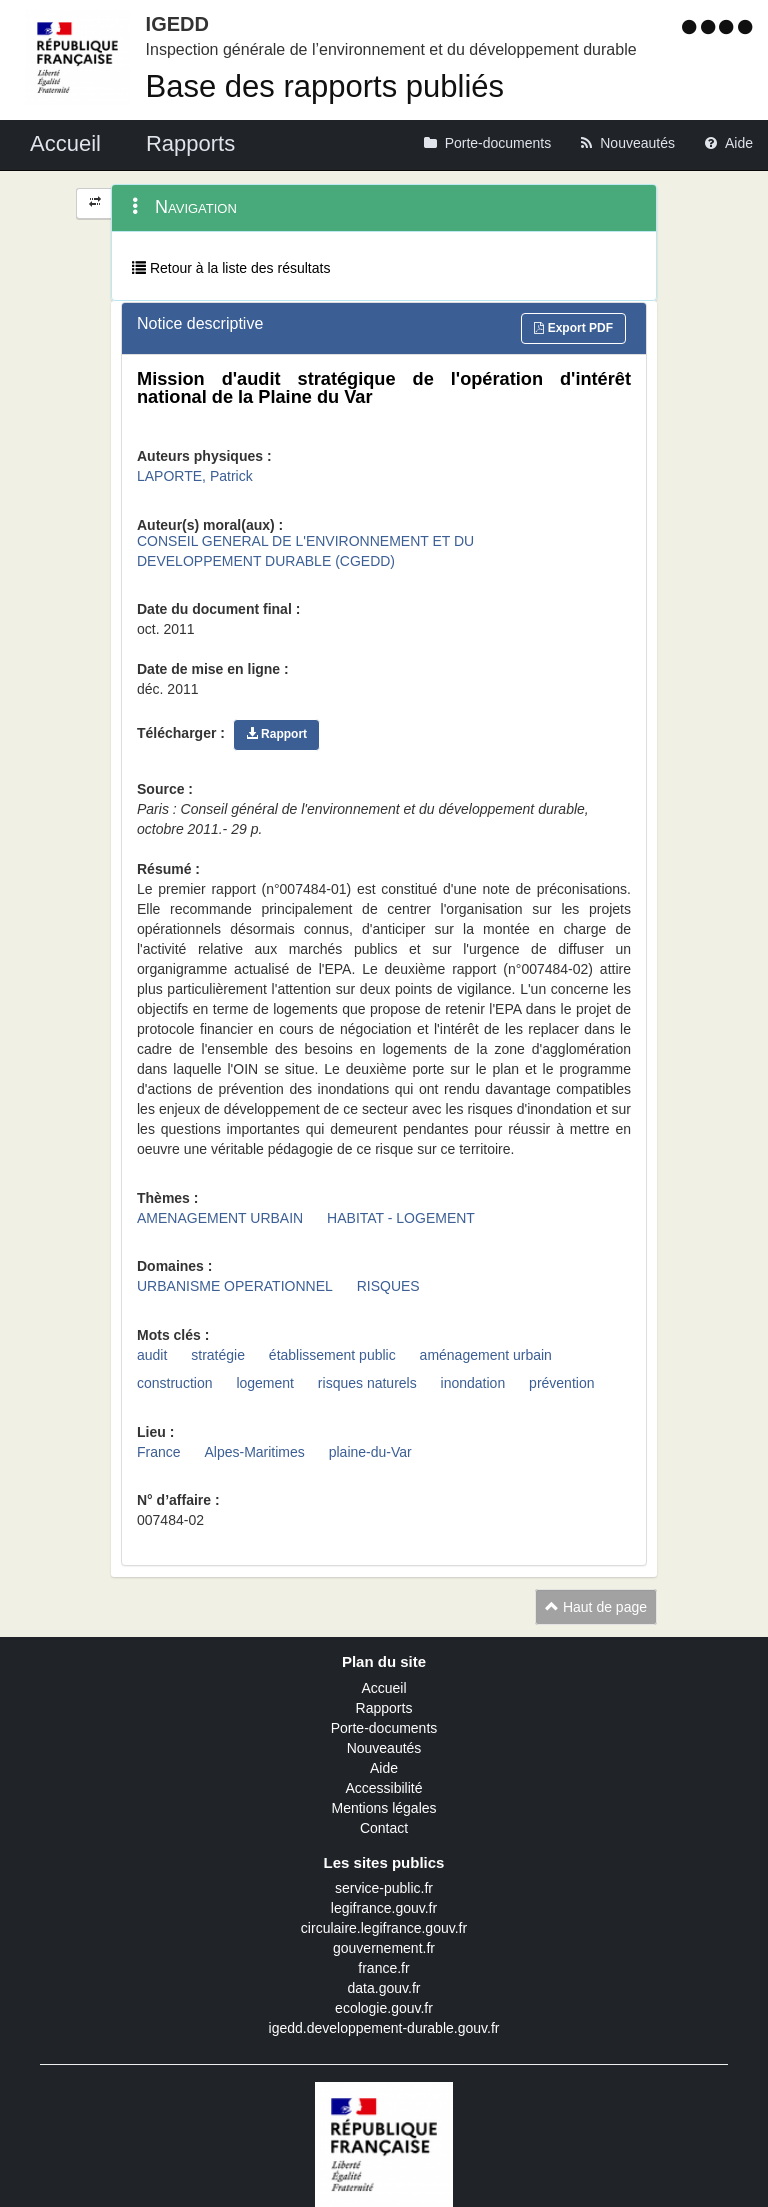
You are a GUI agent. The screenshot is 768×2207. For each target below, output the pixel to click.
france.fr (383, 1968)
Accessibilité (383, 1788)
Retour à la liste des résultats (231, 268)
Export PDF (573, 328)
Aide (384, 1768)
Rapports (384, 1708)
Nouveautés (384, 1748)
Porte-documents (384, 1728)
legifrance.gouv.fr (384, 1908)
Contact (384, 1828)
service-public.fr (384, 1888)
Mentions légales (383, 1808)
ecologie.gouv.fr (384, 2008)
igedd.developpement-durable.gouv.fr (384, 2028)
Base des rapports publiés (325, 86)
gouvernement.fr (384, 1948)
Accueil (383, 1688)
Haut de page (596, 1607)
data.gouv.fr (384, 1988)
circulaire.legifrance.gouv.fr (384, 1928)
